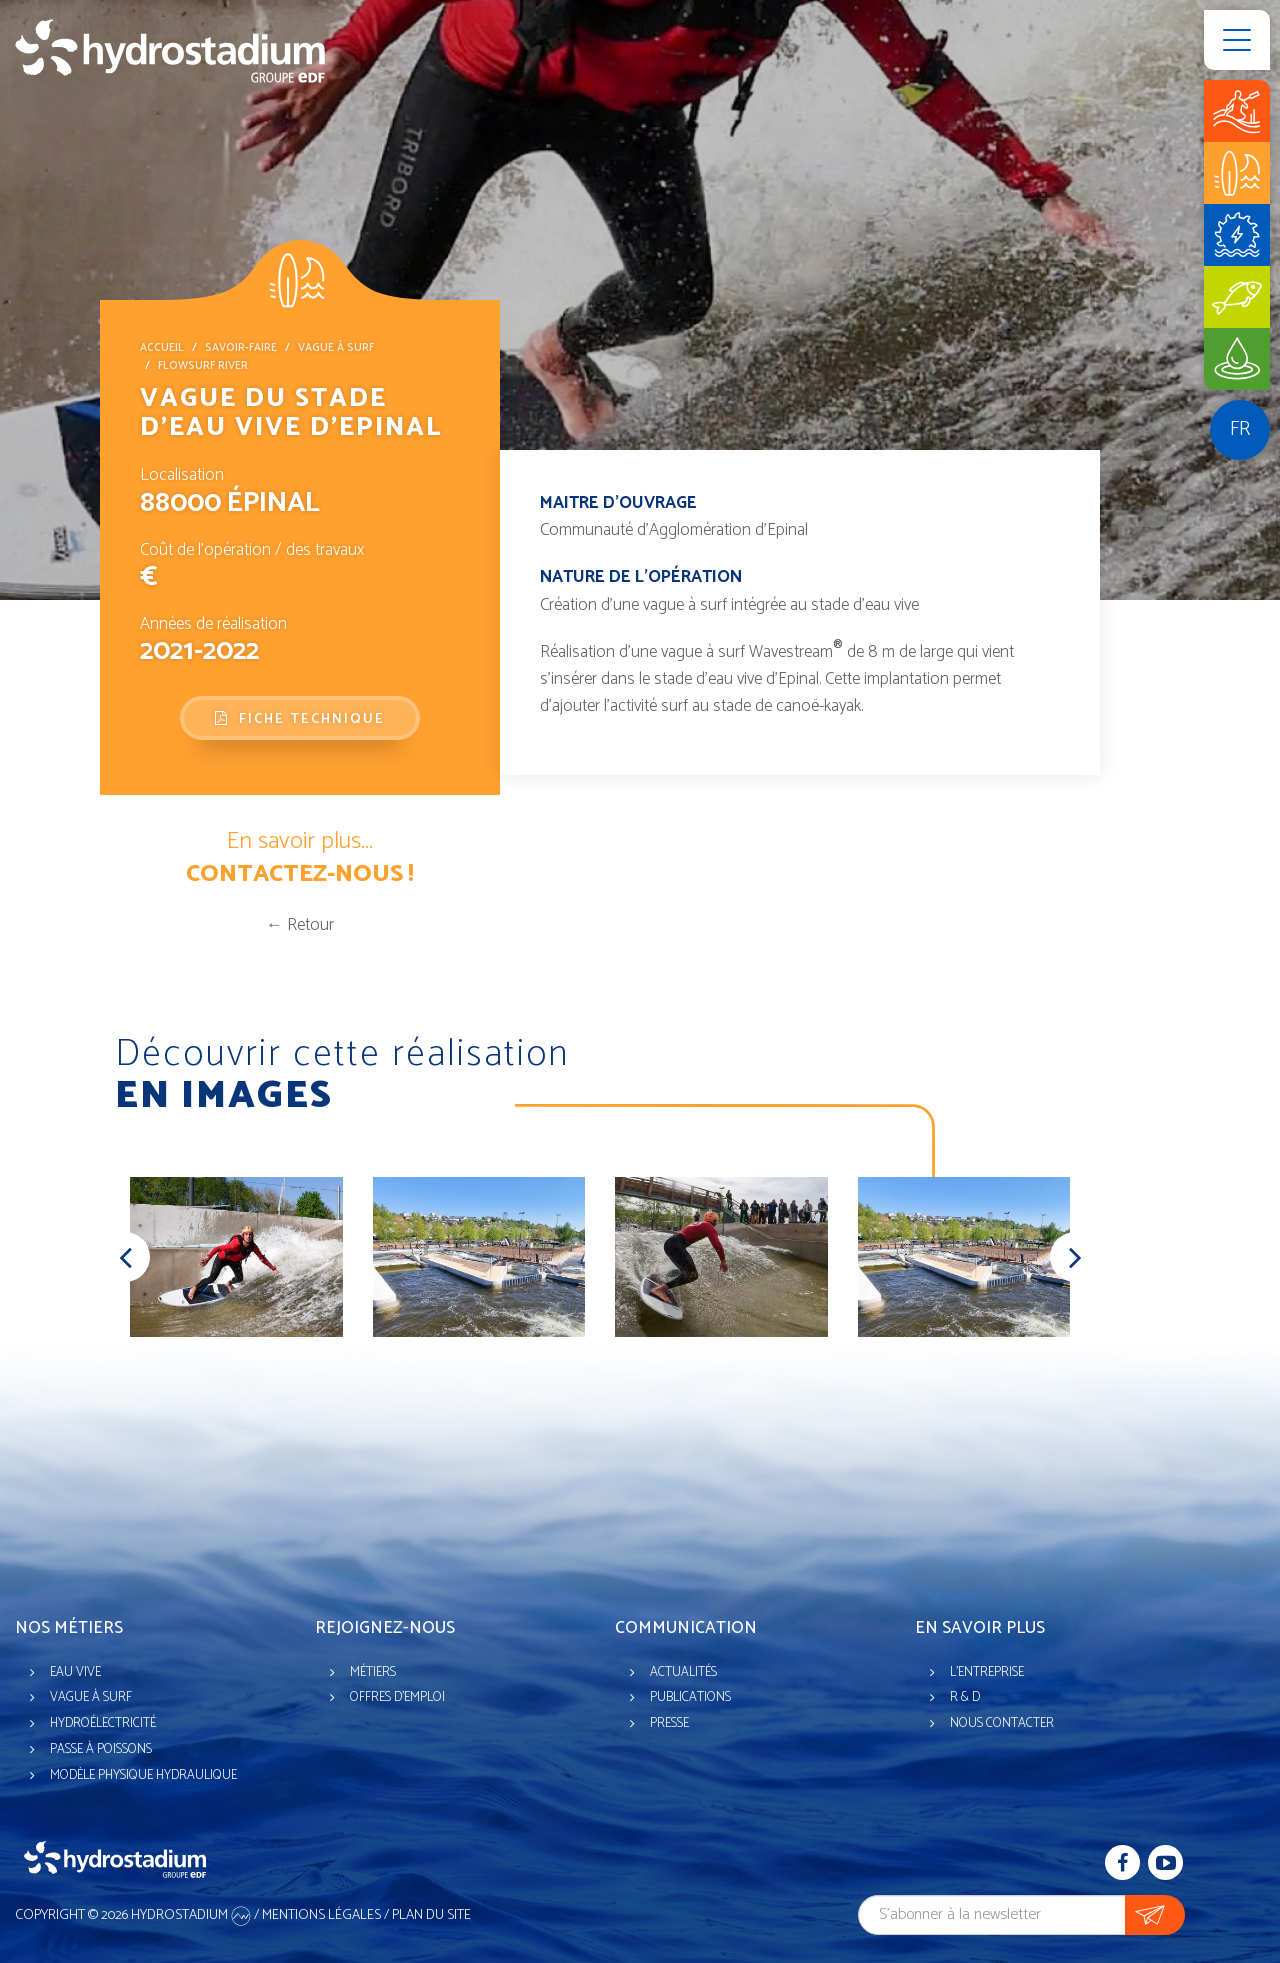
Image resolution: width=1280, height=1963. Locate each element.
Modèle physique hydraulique (143, 1775)
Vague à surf (336, 348)
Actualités (683, 1672)
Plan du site (431, 1915)
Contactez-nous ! (300, 874)
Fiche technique (300, 719)
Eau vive (75, 1672)
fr (1240, 429)
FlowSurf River (203, 366)
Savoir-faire (241, 348)
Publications (690, 1697)
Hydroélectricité (103, 1723)
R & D (965, 1697)
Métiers (373, 1672)
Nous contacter (1002, 1723)
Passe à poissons (101, 1749)
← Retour (300, 925)
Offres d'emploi (397, 1697)
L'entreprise (987, 1672)
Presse (669, 1723)
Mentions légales (321, 1915)
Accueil (162, 348)
